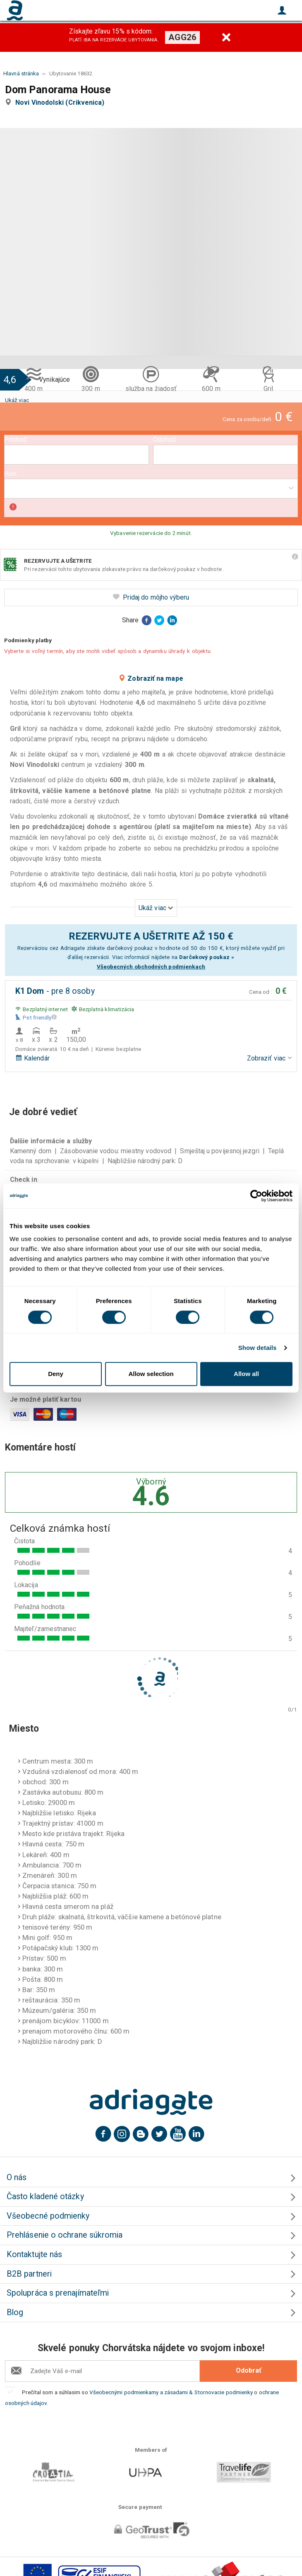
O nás (16, 2177)
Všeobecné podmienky (48, 2216)
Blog (15, 2312)
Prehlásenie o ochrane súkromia (64, 2235)
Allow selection (150, 1373)
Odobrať (248, 2370)
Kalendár (32, 1058)
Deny (55, 1373)
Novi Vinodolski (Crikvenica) (61, 102)
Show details (257, 1347)
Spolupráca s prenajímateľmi (58, 2293)
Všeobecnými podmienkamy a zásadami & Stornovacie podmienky (171, 2392)
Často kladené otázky (45, 2196)
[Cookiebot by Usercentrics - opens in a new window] (256, 1196)
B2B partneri (29, 2274)
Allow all (246, 1373)
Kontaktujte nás (34, 2254)
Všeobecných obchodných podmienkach (151, 966)
